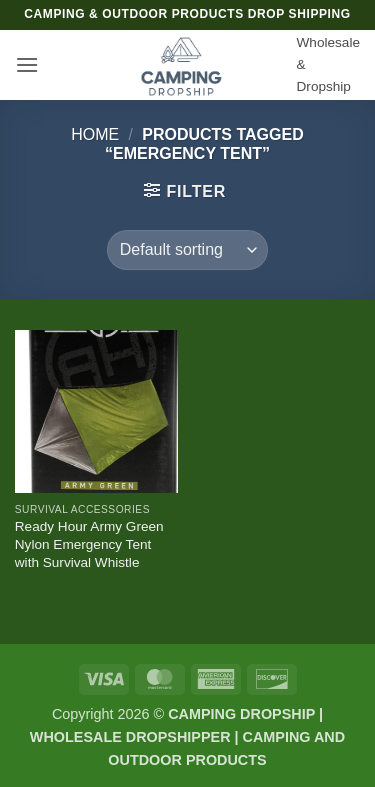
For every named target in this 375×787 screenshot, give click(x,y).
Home (95, 134)
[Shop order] (187, 250)
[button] (27, 64)
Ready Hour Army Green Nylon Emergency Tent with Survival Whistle (89, 544)
